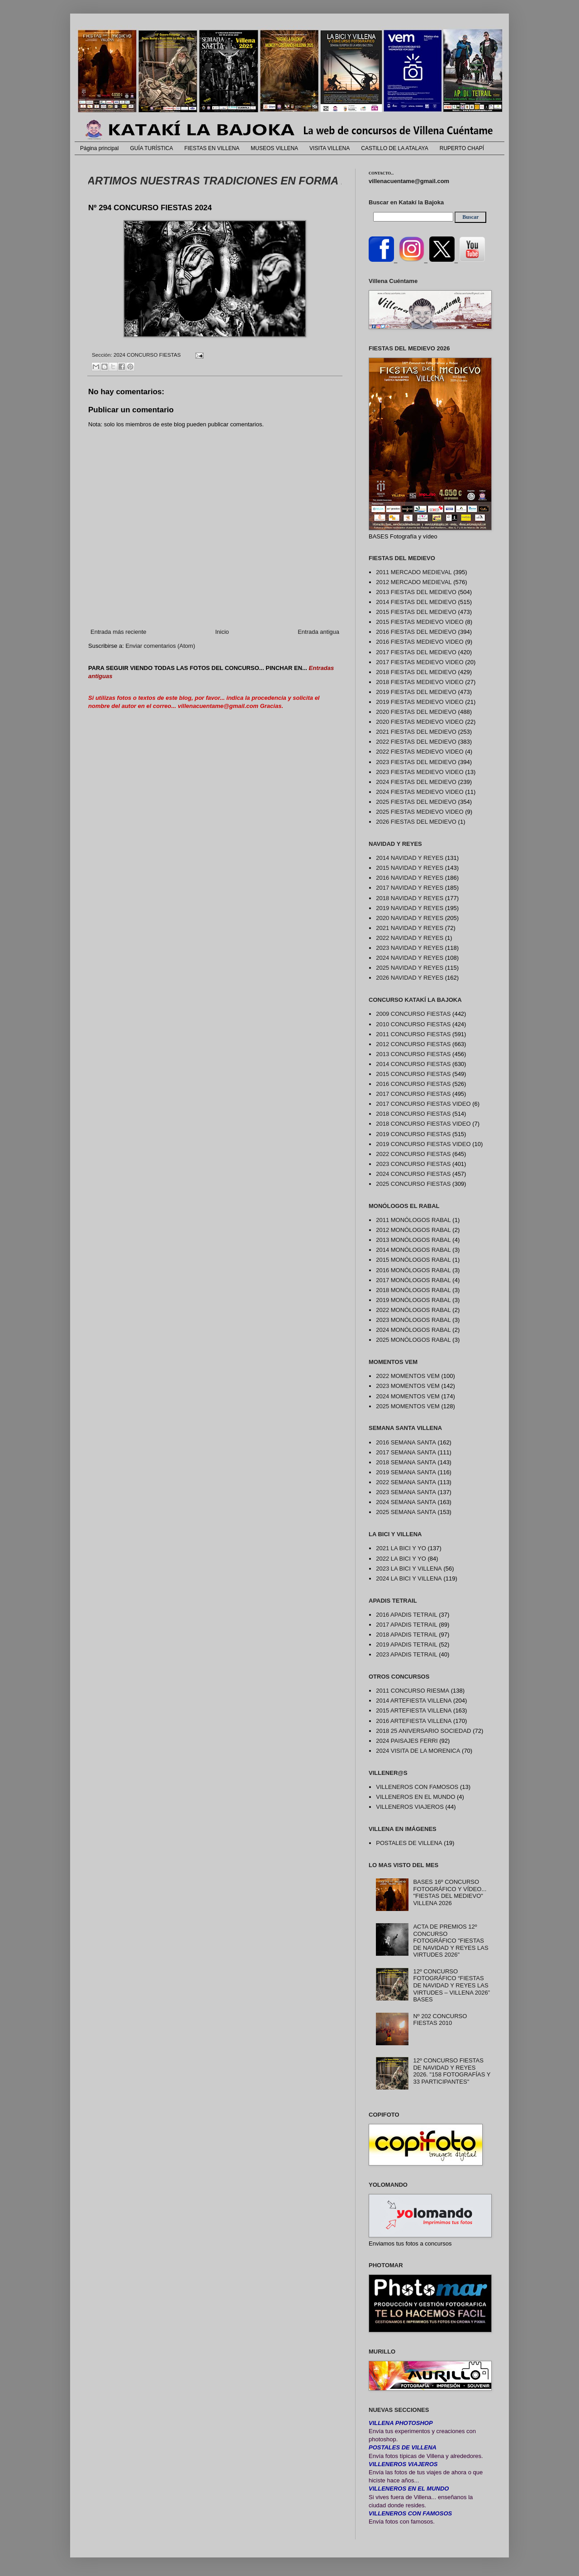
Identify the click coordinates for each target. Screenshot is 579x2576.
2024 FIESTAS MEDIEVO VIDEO (419, 791)
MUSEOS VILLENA (274, 148)
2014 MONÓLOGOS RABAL (413, 1249)
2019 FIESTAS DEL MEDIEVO (416, 692)
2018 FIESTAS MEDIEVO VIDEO (419, 682)
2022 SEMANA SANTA (406, 1482)
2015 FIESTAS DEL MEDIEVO (416, 612)
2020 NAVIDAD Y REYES (409, 918)
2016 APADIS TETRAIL (406, 1614)
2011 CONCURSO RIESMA (412, 1690)
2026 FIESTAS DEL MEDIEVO (416, 821)
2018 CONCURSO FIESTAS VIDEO (423, 1123)
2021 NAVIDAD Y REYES (409, 928)
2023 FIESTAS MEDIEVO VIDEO (419, 772)
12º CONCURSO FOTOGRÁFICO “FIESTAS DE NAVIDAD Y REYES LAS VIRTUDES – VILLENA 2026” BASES (451, 1985)
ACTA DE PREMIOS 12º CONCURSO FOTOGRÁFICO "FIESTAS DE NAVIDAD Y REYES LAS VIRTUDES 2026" (450, 1940)
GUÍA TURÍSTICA (151, 148)
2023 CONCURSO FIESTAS (413, 1164)
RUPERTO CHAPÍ (462, 148)
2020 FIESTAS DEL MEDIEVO (416, 711)
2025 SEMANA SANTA (406, 1512)
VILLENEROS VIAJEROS (410, 1806)
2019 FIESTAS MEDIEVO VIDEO (419, 701)
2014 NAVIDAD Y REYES (409, 857)
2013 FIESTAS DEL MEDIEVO (416, 592)
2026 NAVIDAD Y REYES (409, 977)
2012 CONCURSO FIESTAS (413, 1044)
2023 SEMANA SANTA (406, 1492)
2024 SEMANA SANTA (406, 1502)
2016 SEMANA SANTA (406, 1442)
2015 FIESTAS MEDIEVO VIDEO (419, 621)
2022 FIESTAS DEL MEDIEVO (416, 741)
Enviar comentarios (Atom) (160, 645)
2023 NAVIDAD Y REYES (409, 947)
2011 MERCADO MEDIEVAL (413, 572)
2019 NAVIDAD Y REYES (409, 908)
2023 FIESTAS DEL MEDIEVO (416, 762)
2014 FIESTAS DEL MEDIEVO (416, 602)
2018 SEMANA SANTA (406, 1462)
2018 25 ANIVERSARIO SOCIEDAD (423, 1730)
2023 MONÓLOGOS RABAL (413, 1319)
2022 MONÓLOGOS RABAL (413, 1310)
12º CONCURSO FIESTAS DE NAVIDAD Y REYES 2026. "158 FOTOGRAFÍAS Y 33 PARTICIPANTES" (451, 2071)
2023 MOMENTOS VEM (408, 1385)
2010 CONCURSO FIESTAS (413, 1024)
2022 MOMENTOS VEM (408, 1376)
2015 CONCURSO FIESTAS (413, 1074)
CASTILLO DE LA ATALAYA (394, 148)
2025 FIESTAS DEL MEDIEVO (416, 801)
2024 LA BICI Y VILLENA (409, 1578)
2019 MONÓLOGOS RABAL (413, 1300)
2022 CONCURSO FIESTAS (413, 1154)
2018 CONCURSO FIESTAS (413, 1113)
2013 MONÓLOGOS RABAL (413, 1239)
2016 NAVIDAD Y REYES (409, 877)
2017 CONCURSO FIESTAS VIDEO (423, 1103)
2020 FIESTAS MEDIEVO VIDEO (419, 721)
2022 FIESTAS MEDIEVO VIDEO (419, 751)
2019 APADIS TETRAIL (406, 1644)
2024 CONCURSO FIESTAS (147, 355)
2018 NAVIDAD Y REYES (409, 898)
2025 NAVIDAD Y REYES (409, 967)
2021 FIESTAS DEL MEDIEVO (416, 731)
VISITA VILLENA (329, 148)
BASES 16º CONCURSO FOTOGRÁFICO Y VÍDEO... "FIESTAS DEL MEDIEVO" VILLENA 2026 (449, 1892)
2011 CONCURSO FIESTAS (413, 1034)
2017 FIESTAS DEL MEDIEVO (416, 652)
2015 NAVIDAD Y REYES (409, 867)
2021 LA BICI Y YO (401, 1548)
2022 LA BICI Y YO (401, 1558)
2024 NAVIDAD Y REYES (409, 957)
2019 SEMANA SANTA (406, 1472)
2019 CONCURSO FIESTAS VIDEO (423, 1144)
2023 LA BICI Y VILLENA (409, 1568)
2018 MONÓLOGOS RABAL (413, 1290)
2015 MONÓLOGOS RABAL (413, 1259)
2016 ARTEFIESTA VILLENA (413, 1720)
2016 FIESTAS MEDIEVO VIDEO (419, 641)
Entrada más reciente (118, 631)
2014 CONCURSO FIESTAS (413, 1064)
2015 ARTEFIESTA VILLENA (413, 1710)
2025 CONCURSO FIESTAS (413, 1183)
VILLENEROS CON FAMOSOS (417, 1786)
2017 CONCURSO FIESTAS (413, 1093)
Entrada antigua (318, 631)
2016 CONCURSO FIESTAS (413, 1083)
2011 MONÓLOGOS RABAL (413, 1220)
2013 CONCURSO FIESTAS (413, 1054)
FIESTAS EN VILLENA (212, 148)
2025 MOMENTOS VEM (408, 1406)
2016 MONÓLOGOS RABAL (413, 1270)
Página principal (99, 148)
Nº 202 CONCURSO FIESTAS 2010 (440, 2020)
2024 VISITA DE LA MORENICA (418, 1750)
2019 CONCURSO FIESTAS (413, 1134)
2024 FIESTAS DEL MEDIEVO (416, 781)
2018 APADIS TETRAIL (406, 1634)
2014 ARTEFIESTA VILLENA (413, 1700)
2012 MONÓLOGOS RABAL (413, 1230)
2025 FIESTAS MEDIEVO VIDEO (419, 811)
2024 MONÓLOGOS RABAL (413, 1329)
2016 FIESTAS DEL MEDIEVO (416, 631)
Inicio (222, 631)
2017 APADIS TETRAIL (406, 1624)
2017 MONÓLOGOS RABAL (413, 1280)
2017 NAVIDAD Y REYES (409, 887)
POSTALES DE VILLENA (409, 1843)
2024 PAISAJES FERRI (406, 1740)
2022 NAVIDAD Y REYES (409, 937)
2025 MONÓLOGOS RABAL (413, 1339)
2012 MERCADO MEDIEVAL (413, 582)
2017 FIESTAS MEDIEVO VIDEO (419, 662)
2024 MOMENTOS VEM (408, 1396)
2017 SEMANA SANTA (406, 1452)
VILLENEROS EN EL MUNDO (415, 1796)
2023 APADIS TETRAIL (406, 1654)
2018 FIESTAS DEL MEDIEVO (416, 672)
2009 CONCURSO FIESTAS (413, 1013)
